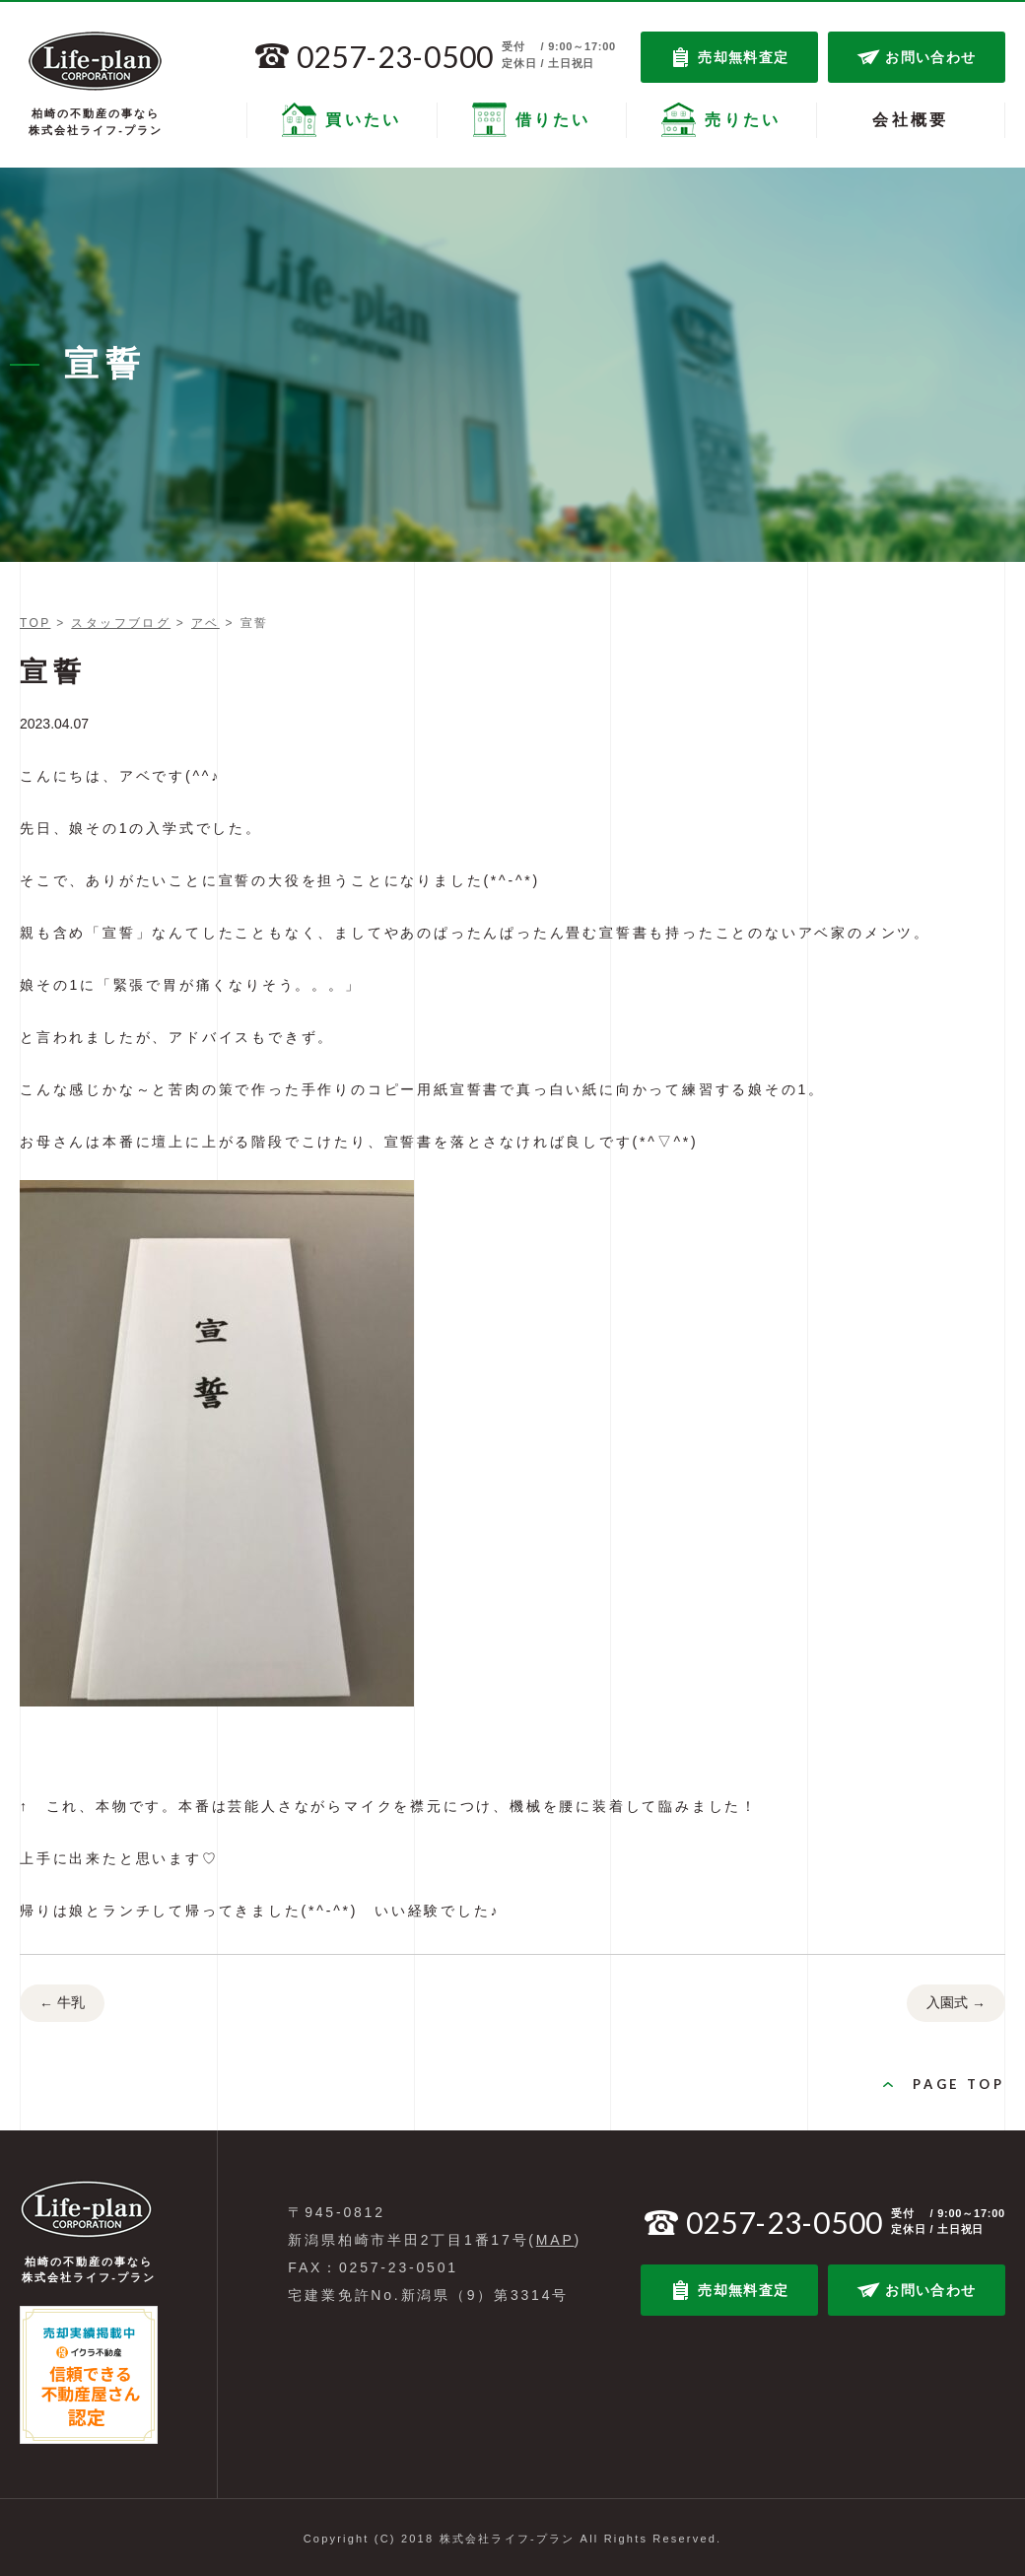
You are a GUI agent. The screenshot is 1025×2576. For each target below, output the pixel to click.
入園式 (956, 2004)
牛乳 (62, 2004)
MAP (555, 2240)
